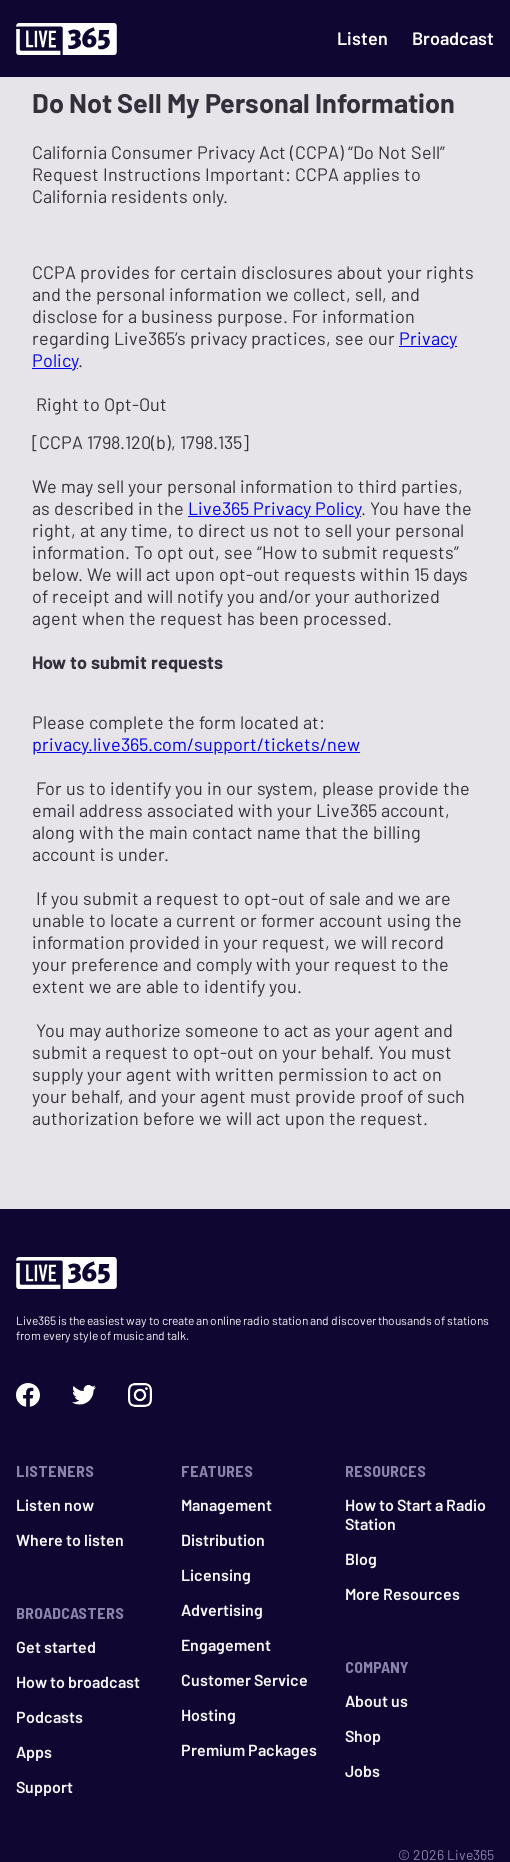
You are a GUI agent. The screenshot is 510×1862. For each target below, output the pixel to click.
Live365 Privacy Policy (274, 508)
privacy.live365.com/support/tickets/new (196, 744)
